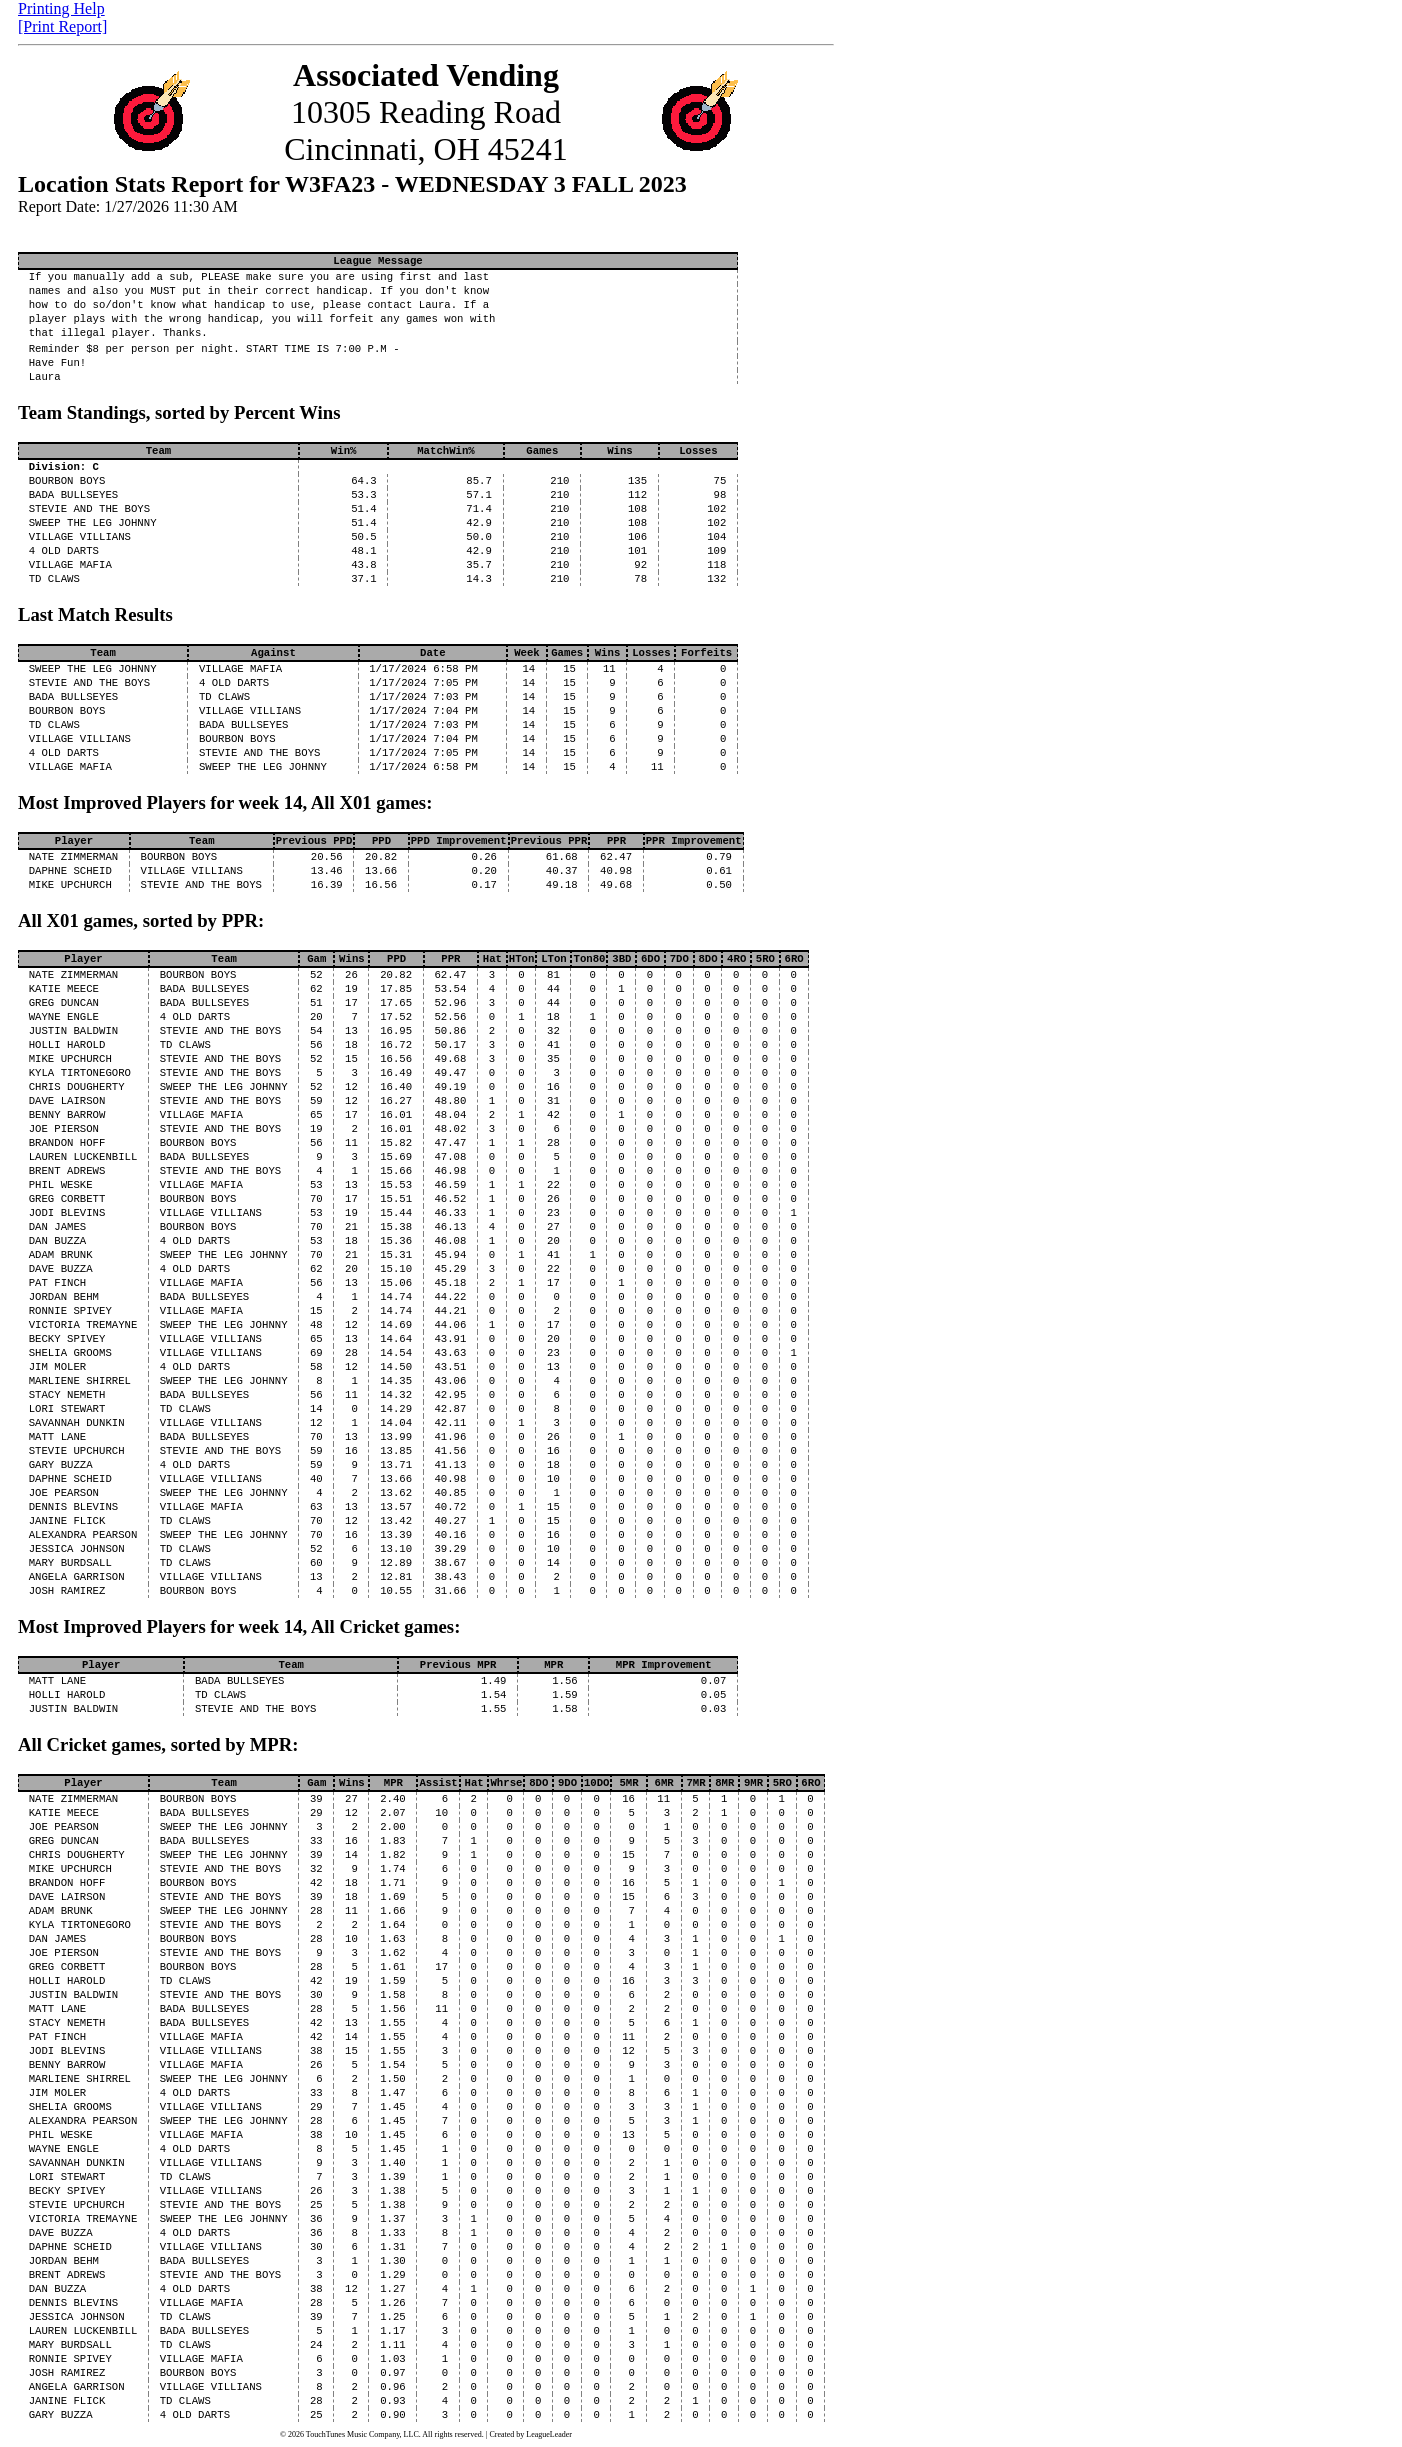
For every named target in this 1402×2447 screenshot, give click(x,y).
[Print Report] (62, 26)
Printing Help (61, 8)
